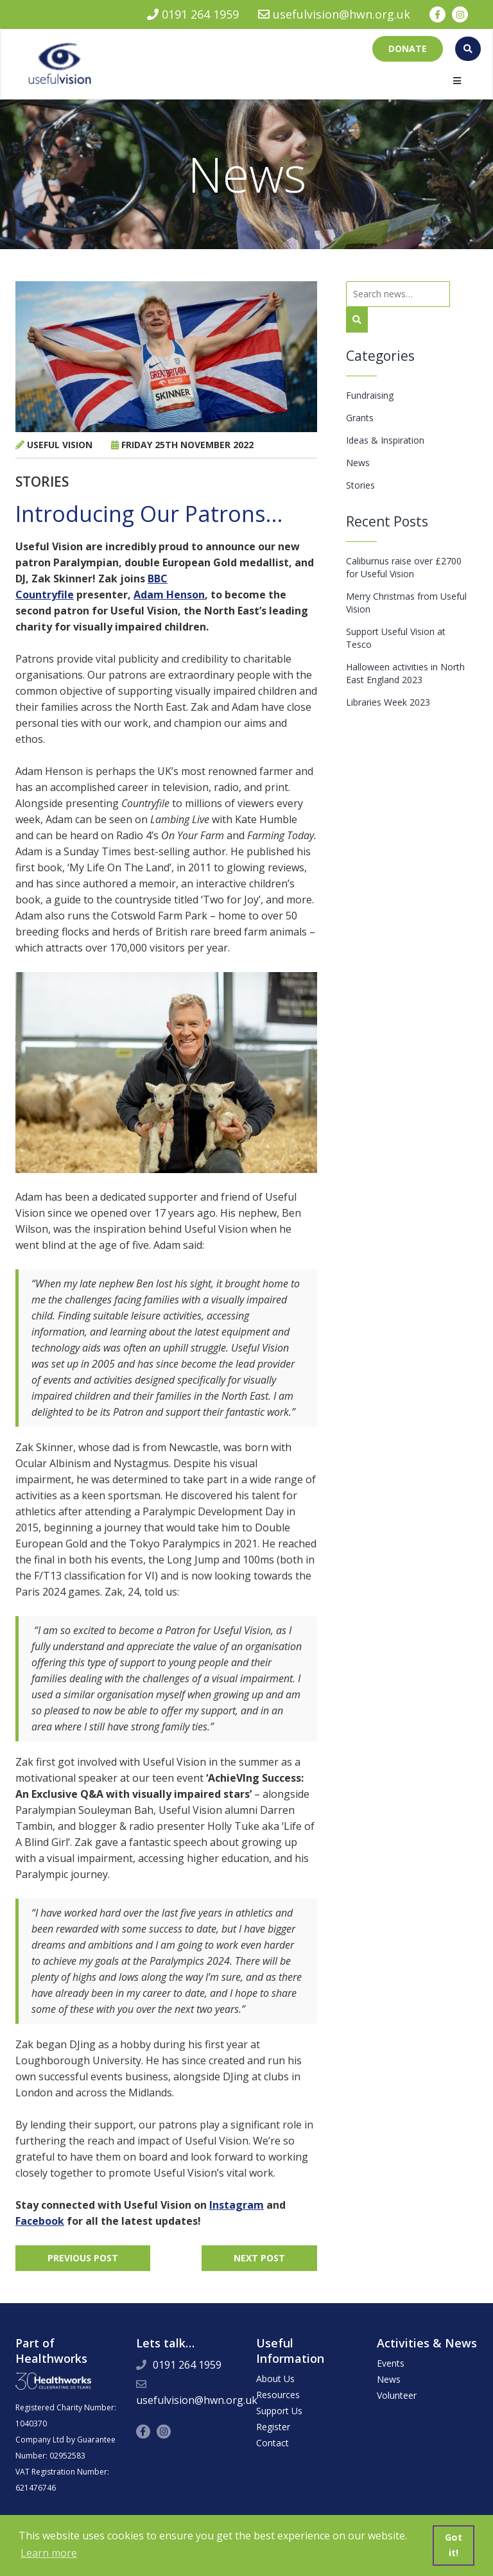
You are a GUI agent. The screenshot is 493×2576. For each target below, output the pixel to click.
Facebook (39, 2221)
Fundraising (370, 395)
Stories (360, 485)
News (358, 463)
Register (273, 2427)
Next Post (259, 2258)
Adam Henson (169, 594)
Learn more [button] (49, 2553)
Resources (278, 2395)
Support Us (279, 2411)
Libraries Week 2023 (388, 702)
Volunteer (397, 2395)
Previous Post (83, 2258)
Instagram (236, 2205)
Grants (360, 418)
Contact (272, 2443)
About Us (275, 2378)
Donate (407, 48)
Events (390, 2363)
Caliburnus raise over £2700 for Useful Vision (404, 567)
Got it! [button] (453, 2545)
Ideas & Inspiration (385, 440)
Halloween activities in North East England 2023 (405, 673)
